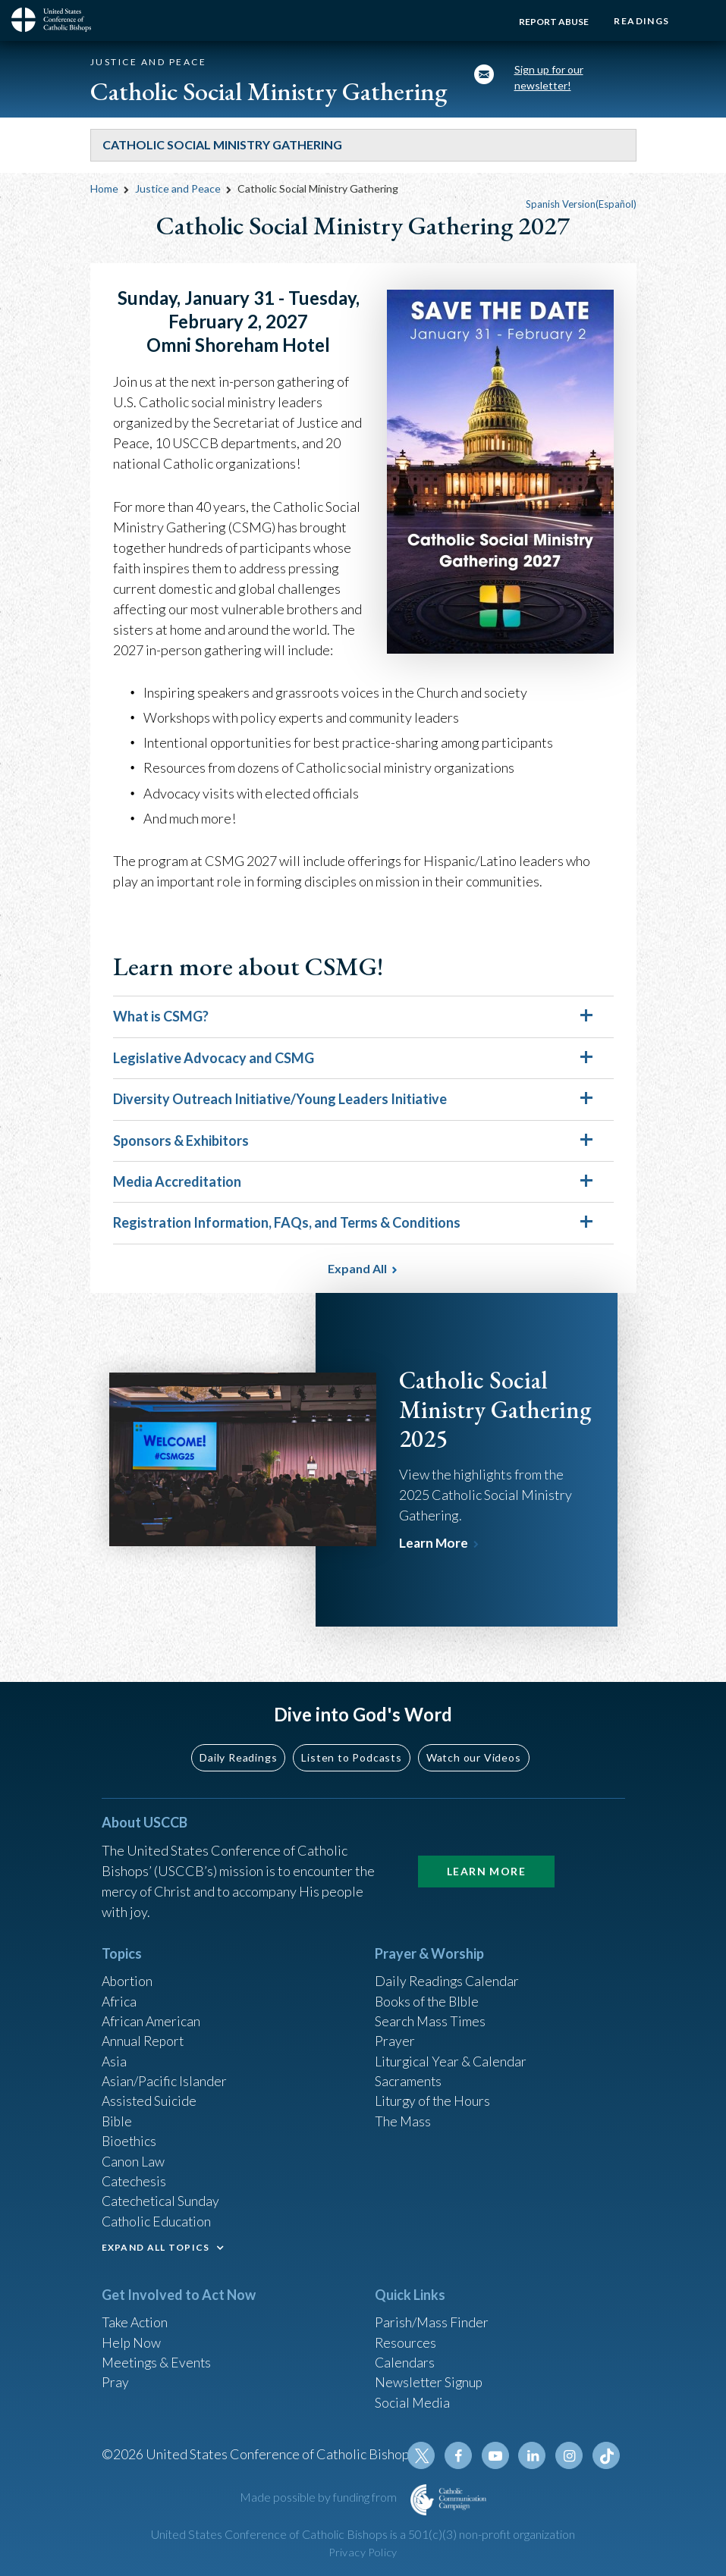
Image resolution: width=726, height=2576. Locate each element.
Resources (406, 2339)
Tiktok (607, 2455)
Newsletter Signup (430, 2380)
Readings (640, 21)
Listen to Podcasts (351, 1746)
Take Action (135, 2319)
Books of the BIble (428, 1992)
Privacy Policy (363, 2552)
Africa (119, 1992)
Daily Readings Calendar (448, 1971)
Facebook (461, 2455)
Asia (114, 2053)
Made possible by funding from (319, 2497)
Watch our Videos (473, 1746)
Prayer (395, 2033)
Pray (115, 2380)
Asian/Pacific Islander (165, 2074)
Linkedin (534, 2455)
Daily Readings (238, 1746)
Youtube (497, 2455)
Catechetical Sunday (162, 2197)
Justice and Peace (179, 188)
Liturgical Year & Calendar (452, 2053)
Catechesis (135, 2176)
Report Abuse (551, 21)
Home (104, 188)
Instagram (570, 2455)
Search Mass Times (430, 2012)
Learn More (434, 1543)
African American (152, 2012)
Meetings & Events (158, 2360)
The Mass (403, 2115)
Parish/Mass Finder (432, 2319)
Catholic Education (157, 2217)
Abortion (128, 1971)
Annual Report (144, 2033)
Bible (118, 2115)
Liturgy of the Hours (433, 2094)
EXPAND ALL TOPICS (156, 2243)
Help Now (132, 2339)
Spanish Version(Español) (581, 204)
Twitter (424, 2455)
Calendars (405, 2360)
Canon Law (133, 2156)
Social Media (413, 2400)
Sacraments (408, 2074)
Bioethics (130, 2135)
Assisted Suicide (150, 2094)
